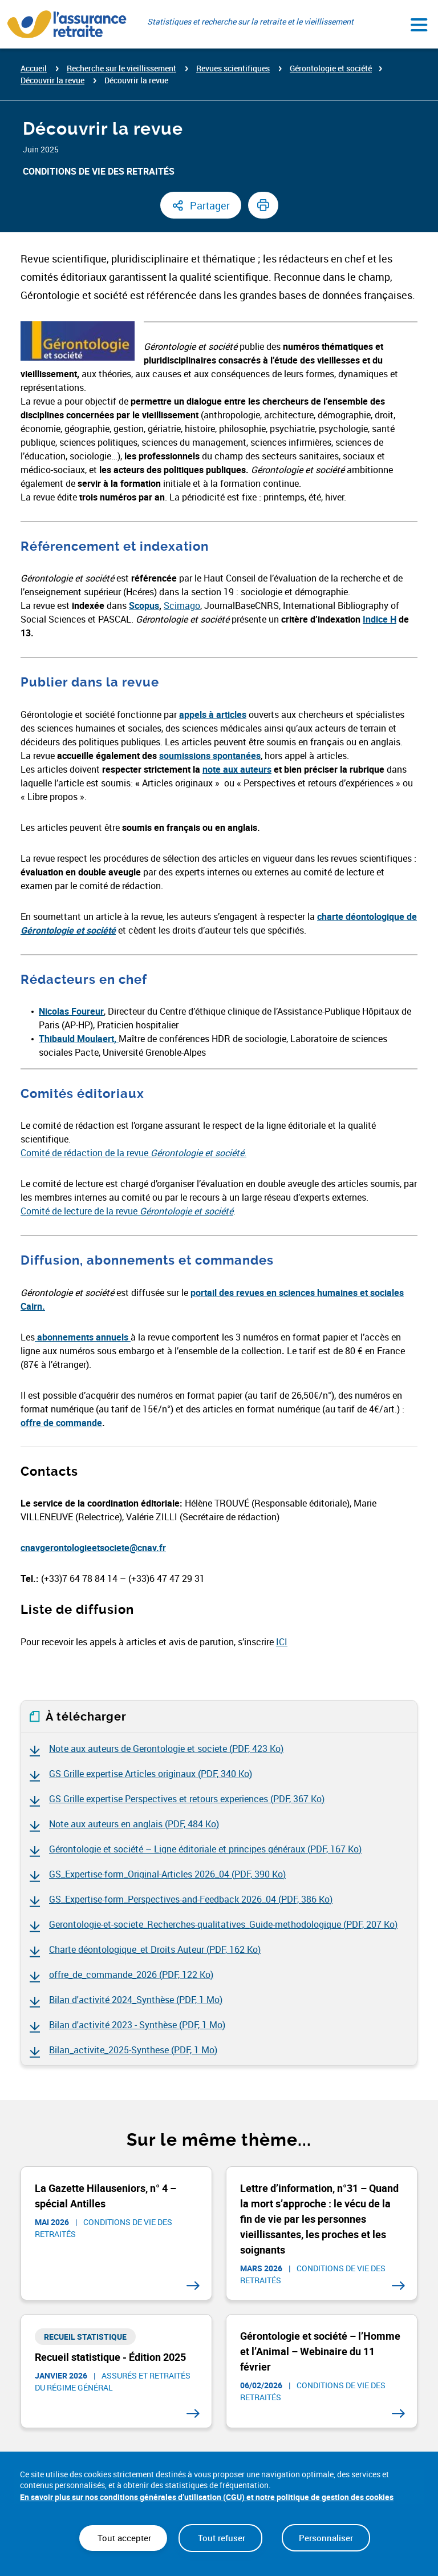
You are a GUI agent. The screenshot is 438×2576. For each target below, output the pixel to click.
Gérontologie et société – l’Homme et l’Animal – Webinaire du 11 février (320, 2351)
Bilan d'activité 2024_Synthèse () (135, 1999)
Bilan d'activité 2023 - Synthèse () (137, 2024)
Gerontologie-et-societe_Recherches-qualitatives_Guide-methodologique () (223, 1924)
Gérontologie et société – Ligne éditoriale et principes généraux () (205, 1849)
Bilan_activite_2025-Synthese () (133, 2050)
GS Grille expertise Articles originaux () (150, 1773)
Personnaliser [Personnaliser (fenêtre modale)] (326, 2537)
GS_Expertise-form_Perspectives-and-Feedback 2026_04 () (190, 1899)
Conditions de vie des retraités (99, 171)
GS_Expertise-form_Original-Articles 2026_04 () (167, 1874)
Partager (210, 205)
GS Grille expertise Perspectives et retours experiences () (187, 1798)
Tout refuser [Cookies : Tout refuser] (220, 2537)
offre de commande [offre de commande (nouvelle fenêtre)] (61, 1422)
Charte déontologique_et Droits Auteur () (155, 1949)
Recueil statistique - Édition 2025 (110, 2357)
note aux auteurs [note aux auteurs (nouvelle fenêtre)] (236, 769)
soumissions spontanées (210, 755)
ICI (281, 1642)
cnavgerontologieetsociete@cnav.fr (93, 1547)
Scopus (144, 605)
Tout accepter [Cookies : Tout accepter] (123, 2537)
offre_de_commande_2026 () (131, 1974)
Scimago (182, 605)
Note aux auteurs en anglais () (134, 1824)
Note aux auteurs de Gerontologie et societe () (166, 1748)
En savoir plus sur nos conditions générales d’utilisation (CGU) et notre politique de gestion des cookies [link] (207, 2497)
